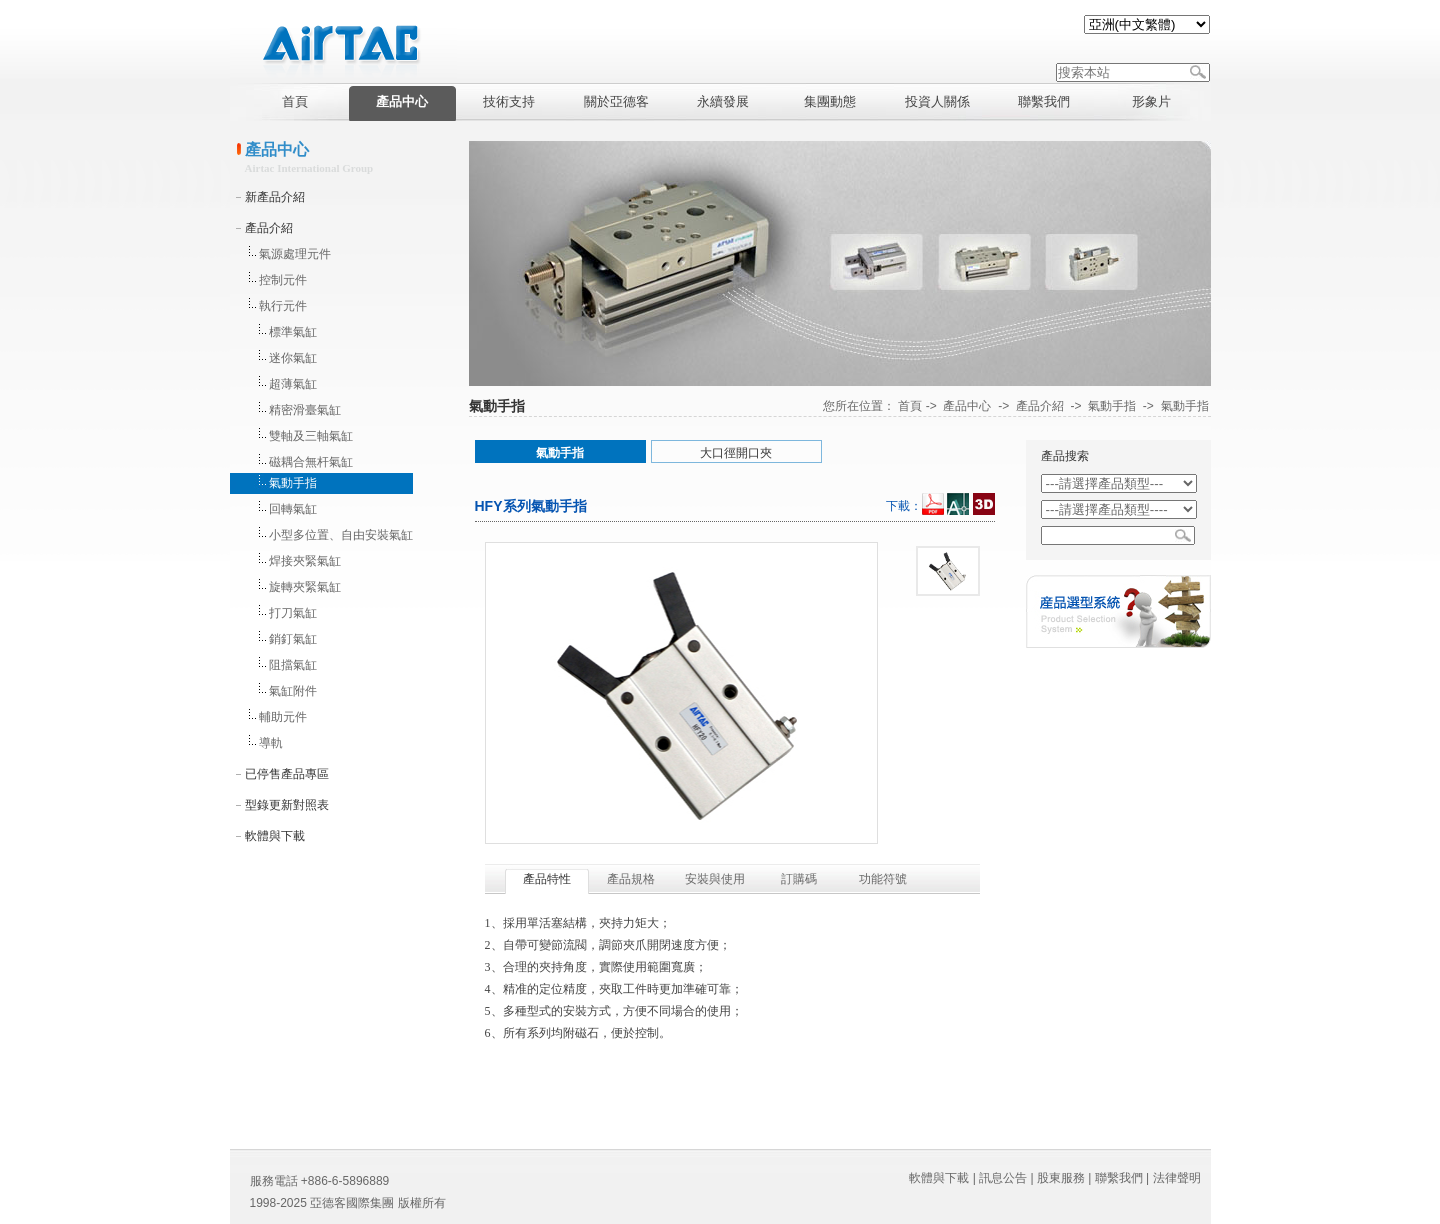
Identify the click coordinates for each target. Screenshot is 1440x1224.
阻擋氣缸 (293, 665)
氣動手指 (293, 483)
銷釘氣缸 (293, 639)
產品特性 (547, 879)
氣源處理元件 (295, 254)
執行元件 (283, 306)
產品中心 (967, 406)
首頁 (910, 406)
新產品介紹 (275, 197)
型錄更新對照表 (287, 805)
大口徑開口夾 (736, 453)
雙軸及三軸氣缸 (311, 436)
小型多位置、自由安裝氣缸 (341, 535)
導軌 (271, 743)
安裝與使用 (715, 879)
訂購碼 (799, 879)
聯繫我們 (1119, 1178)
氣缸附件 (293, 691)
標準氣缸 (293, 332)
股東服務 (1061, 1178)
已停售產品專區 (287, 774)
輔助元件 (283, 717)
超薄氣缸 (293, 384)
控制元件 (283, 280)
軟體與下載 (275, 836)
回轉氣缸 (293, 509)
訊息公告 (1003, 1178)
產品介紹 (269, 228)
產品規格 (631, 879)
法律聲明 (1177, 1178)
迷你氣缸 (293, 358)
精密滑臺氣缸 (305, 410)
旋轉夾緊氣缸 (305, 587)
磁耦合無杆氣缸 (311, 462)
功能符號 (883, 879)
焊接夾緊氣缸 (305, 561)
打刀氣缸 (293, 613)
